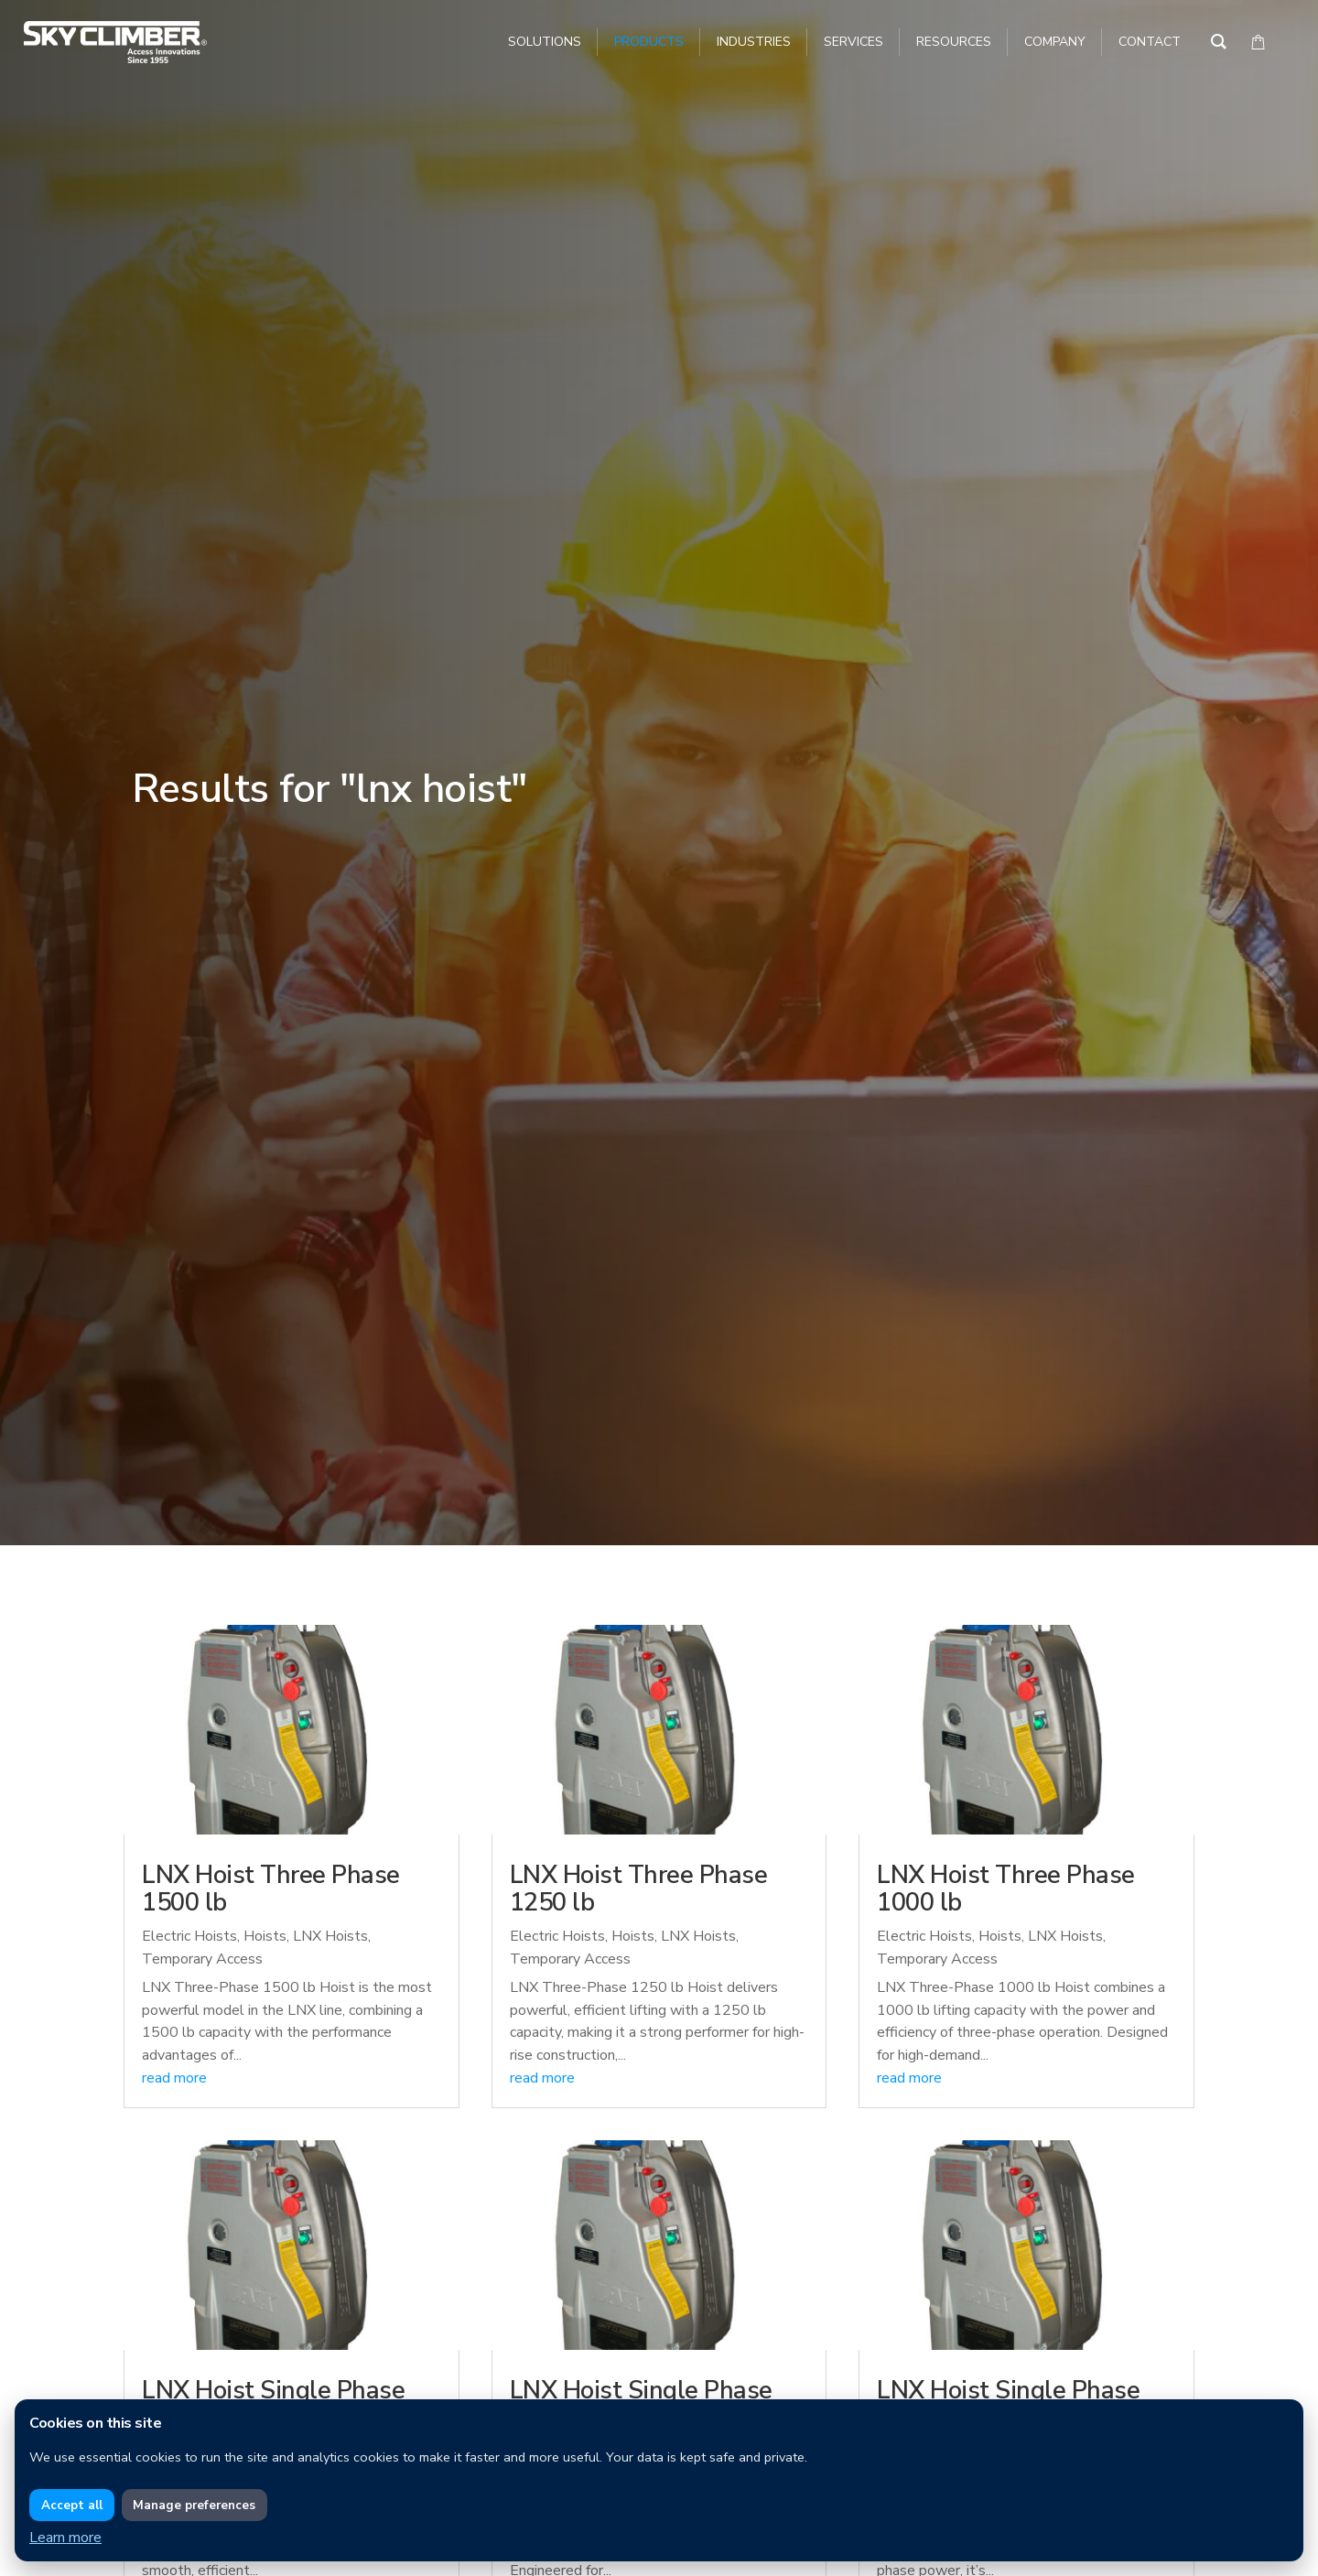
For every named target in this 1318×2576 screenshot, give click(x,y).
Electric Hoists (189, 1936)
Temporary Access (202, 1959)
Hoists (264, 1936)
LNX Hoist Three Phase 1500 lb (271, 1889)
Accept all (72, 2505)
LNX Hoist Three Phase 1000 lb (1006, 1889)
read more (174, 2078)
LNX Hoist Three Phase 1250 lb (639, 1889)
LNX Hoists (330, 1936)
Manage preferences (194, 2505)
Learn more (65, 2537)
